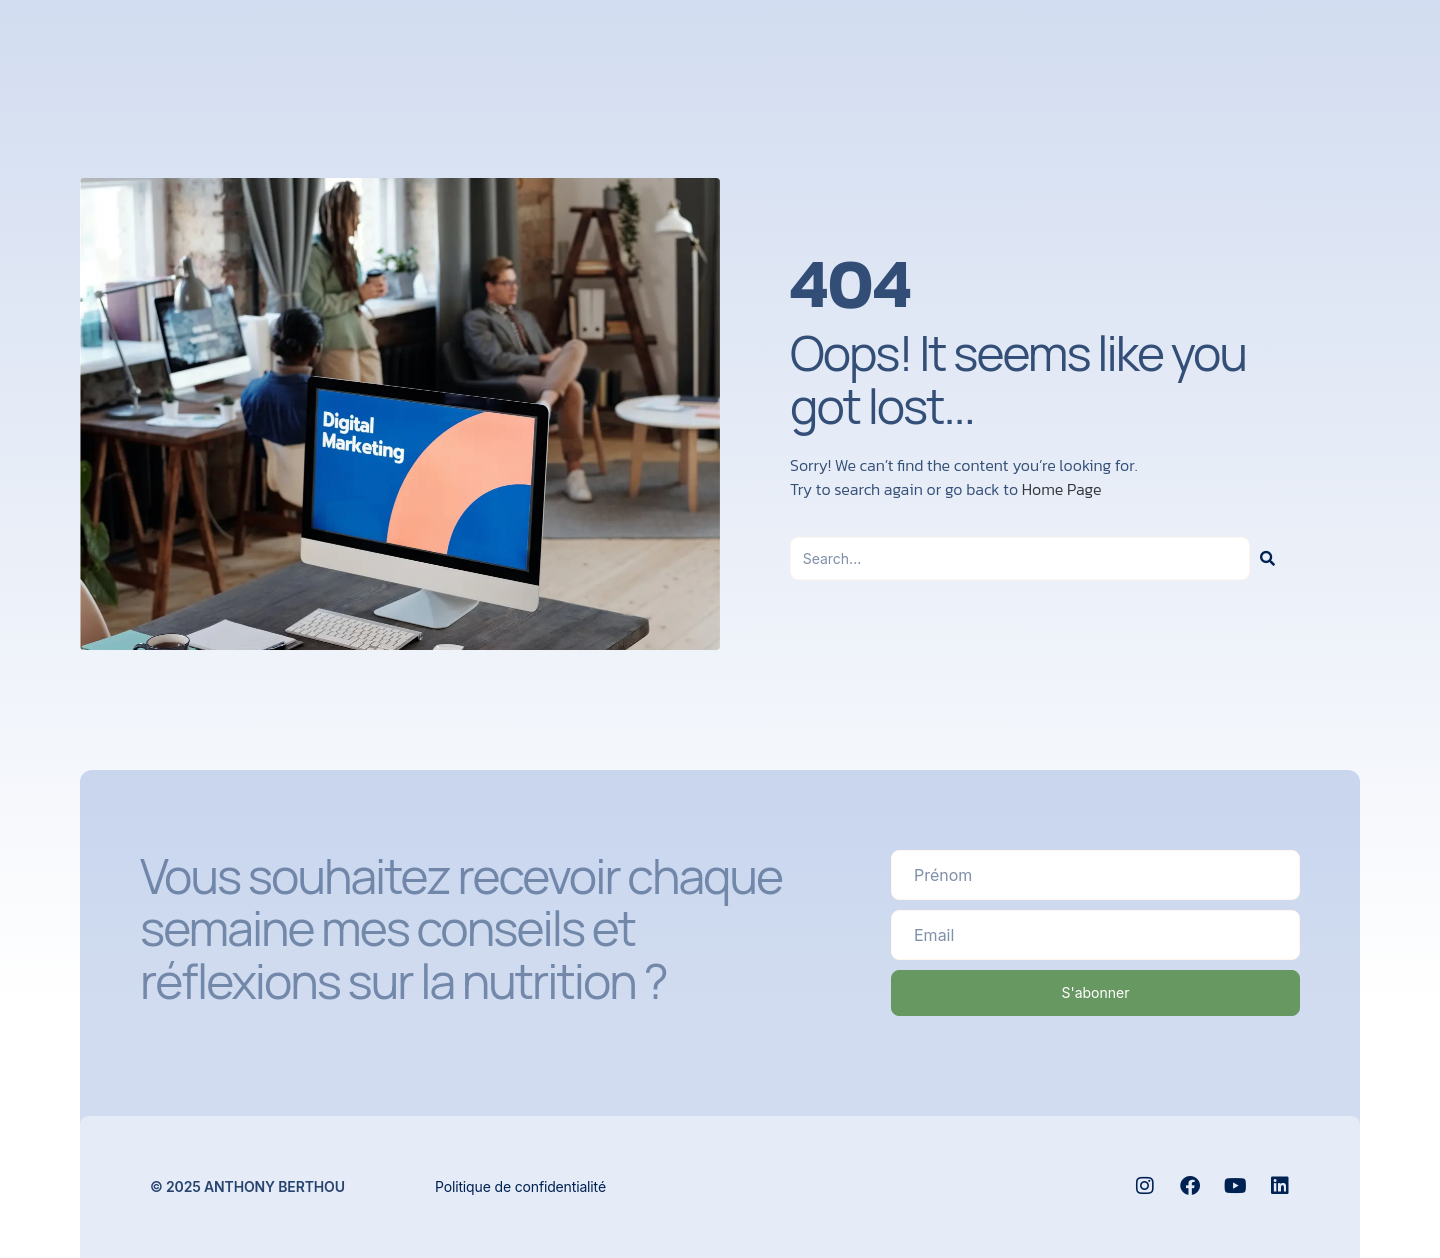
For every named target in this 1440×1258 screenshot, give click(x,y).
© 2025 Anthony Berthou (247, 1185)
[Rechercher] (1267, 558)
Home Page (1062, 489)
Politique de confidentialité (520, 1185)
